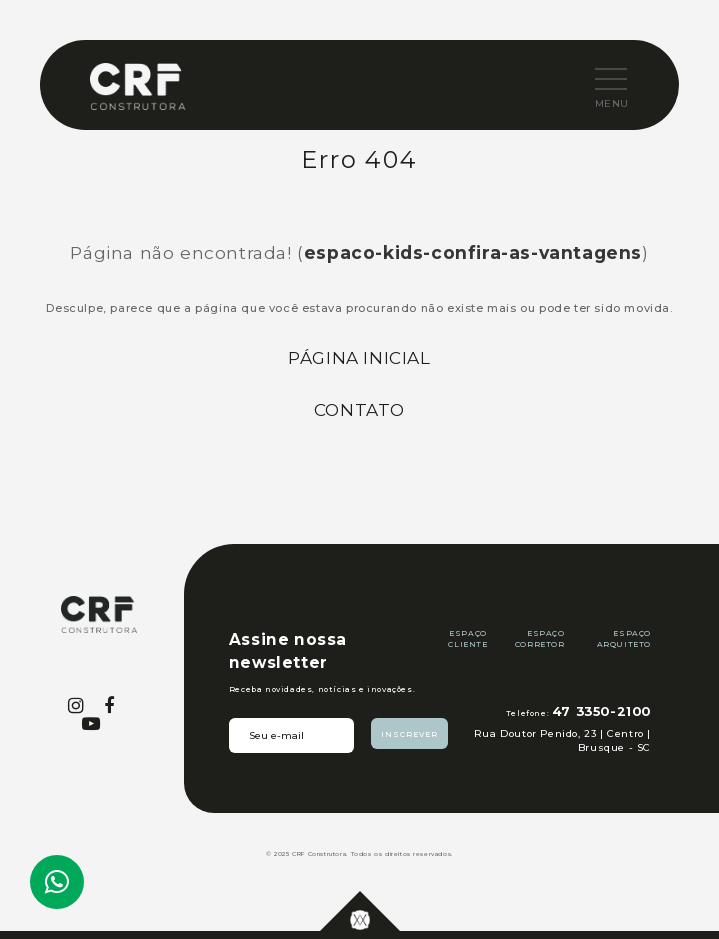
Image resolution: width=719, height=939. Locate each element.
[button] (595, 80)
